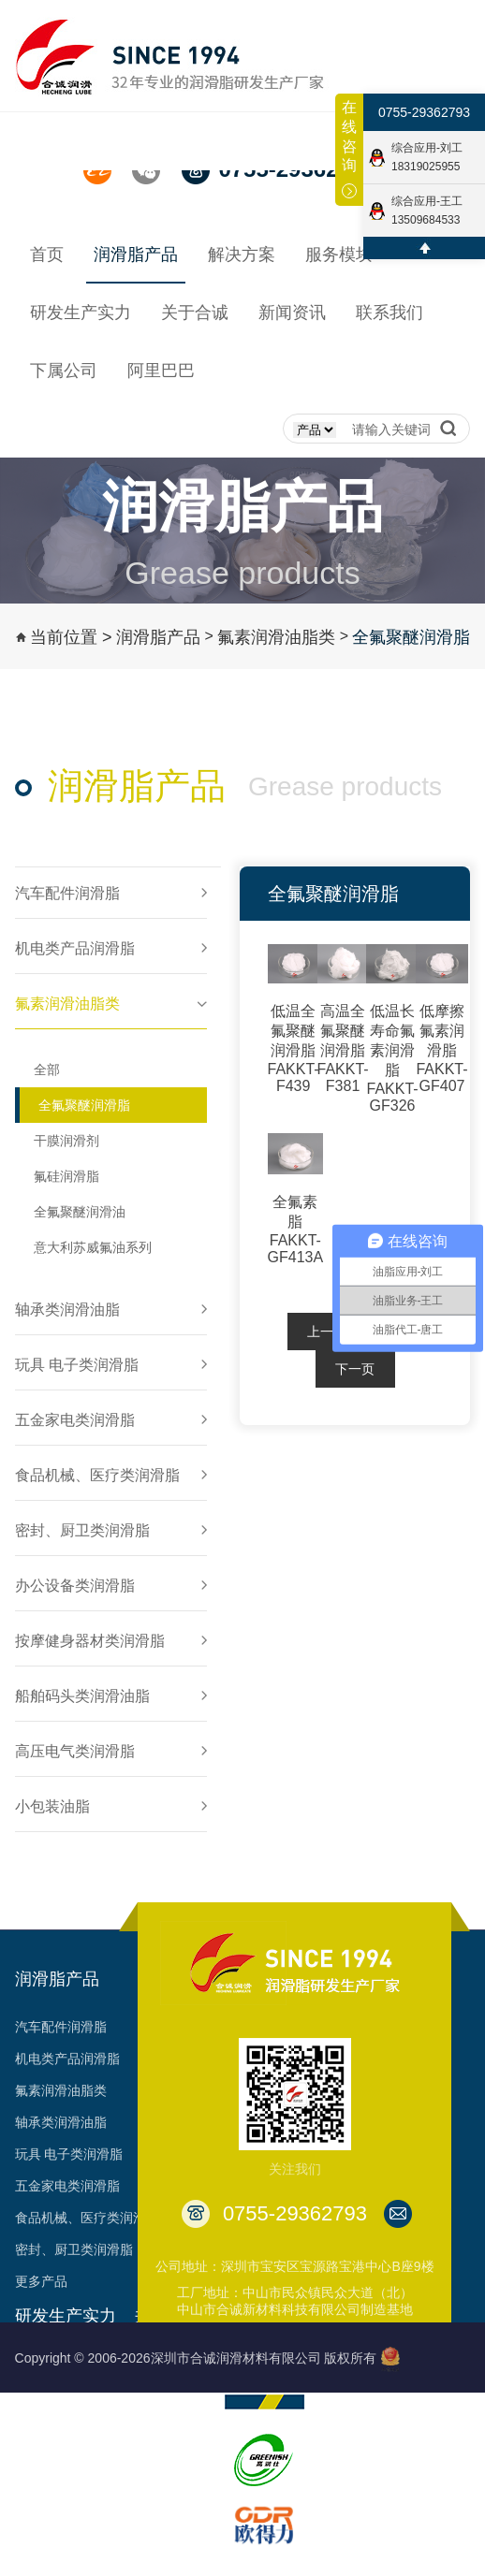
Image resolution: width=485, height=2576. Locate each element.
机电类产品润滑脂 (67, 2058)
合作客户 (160, 2522)
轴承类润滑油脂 (61, 2122)
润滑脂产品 (158, 637)
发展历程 (160, 2395)
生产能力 (41, 2395)
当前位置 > (71, 637)
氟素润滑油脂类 (276, 637)
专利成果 (160, 2490)
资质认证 (160, 2459)
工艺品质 (41, 2427)
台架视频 (160, 2554)
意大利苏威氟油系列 (93, 1247)
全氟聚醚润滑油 (79, 1211)
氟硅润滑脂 (66, 1176)
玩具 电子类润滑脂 (69, 2154)
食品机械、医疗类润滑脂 (87, 2217)
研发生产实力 (65, 2316)
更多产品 (41, 2281)
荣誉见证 (160, 2427)
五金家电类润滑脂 (67, 2185)
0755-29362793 (424, 112)
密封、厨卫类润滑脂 (74, 2249)
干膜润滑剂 (66, 1140)
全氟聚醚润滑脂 (411, 637)
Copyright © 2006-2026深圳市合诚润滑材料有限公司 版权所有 (196, 2357)
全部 (47, 1069)
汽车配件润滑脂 (61, 2026)
